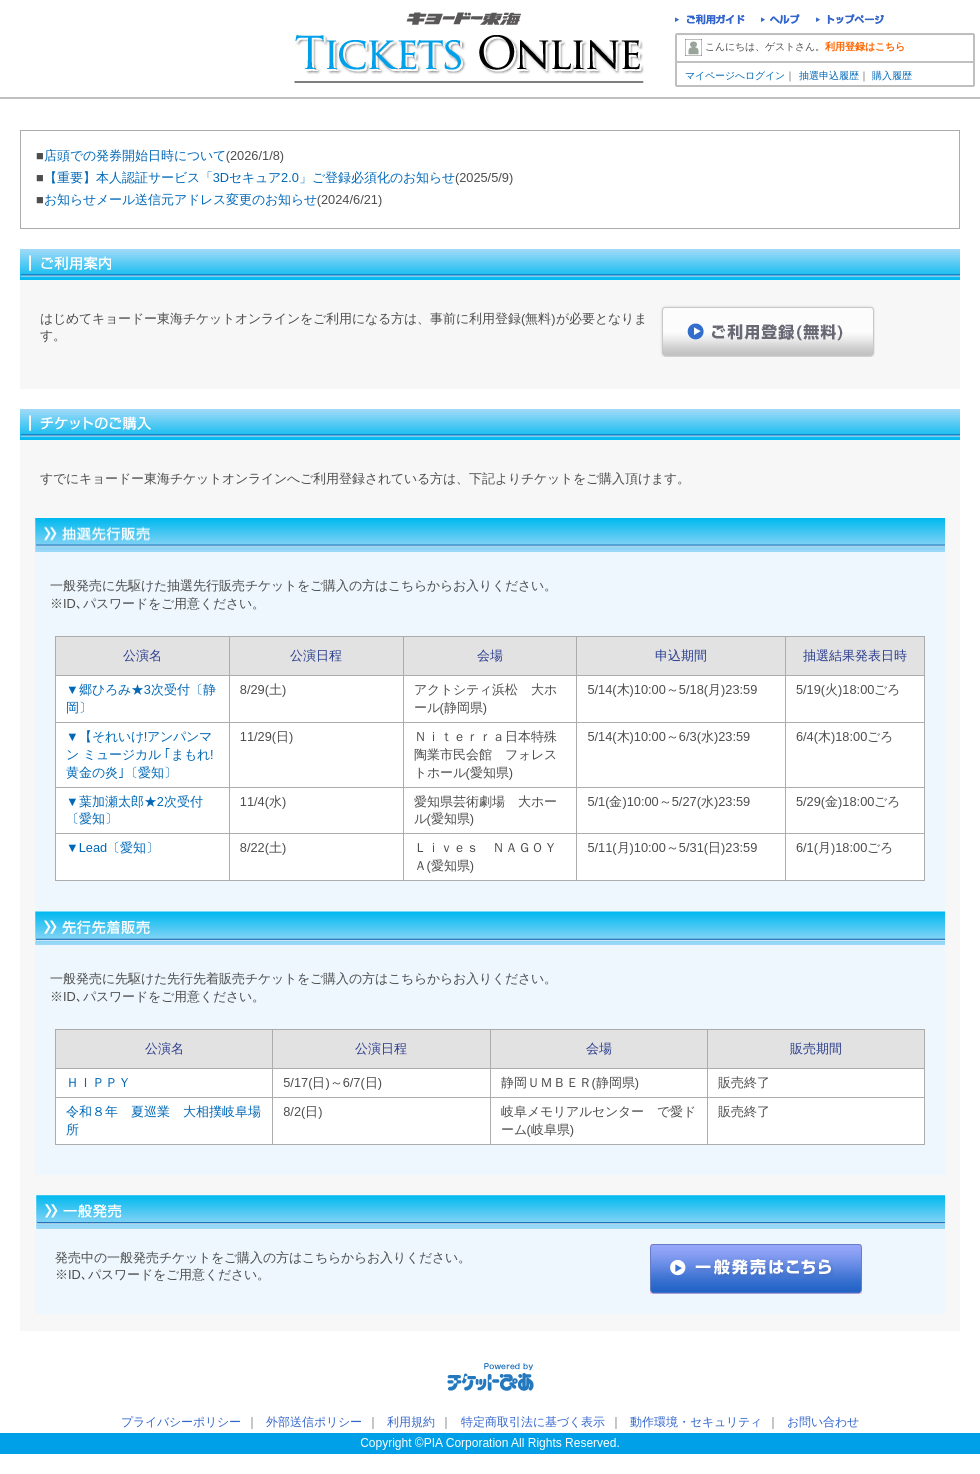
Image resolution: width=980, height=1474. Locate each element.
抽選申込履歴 (829, 75)
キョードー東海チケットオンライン (471, 50)
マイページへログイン (735, 75)
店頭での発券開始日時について (135, 155)
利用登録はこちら (865, 46)
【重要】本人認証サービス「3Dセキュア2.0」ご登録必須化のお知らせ (249, 177)
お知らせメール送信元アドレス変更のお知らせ (180, 199)
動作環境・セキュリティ (696, 1422)
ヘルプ (780, 21)
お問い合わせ (823, 1422)
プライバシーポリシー (181, 1422)
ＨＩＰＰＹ (98, 1082)
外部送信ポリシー (314, 1422)
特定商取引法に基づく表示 (533, 1422)
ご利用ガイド (710, 21)
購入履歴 (892, 75)
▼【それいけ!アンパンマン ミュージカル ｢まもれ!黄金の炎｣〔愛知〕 (140, 754)
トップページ (850, 21)
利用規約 (411, 1422)
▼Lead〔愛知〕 (112, 847)
